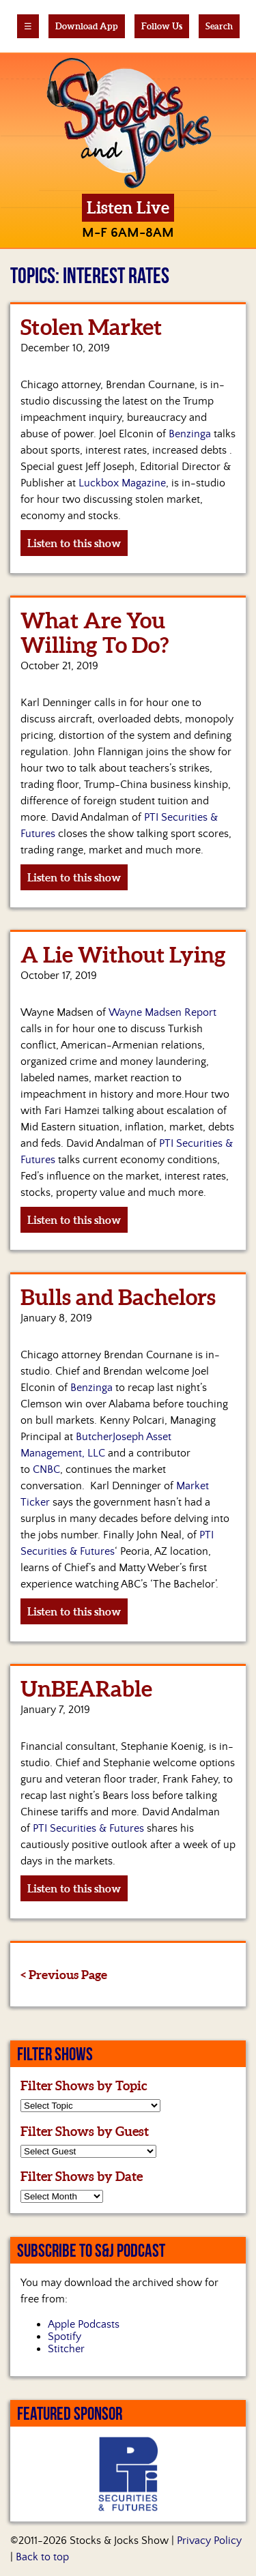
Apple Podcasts (83, 2324)
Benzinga (190, 434)
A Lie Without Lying (123, 954)
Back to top (42, 2557)
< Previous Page (63, 1974)
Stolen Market (91, 326)
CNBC (46, 1469)
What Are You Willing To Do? (94, 632)
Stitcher (66, 2349)
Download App (86, 26)
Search (219, 26)
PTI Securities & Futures (88, 1828)
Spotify (64, 2336)
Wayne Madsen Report (162, 1012)
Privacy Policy (209, 2540)
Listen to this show (74, 543)
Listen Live (128, 208)
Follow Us (161, 26)
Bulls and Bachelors (118, 1297)
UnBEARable (86, 1688)
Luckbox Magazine (122, 483)
